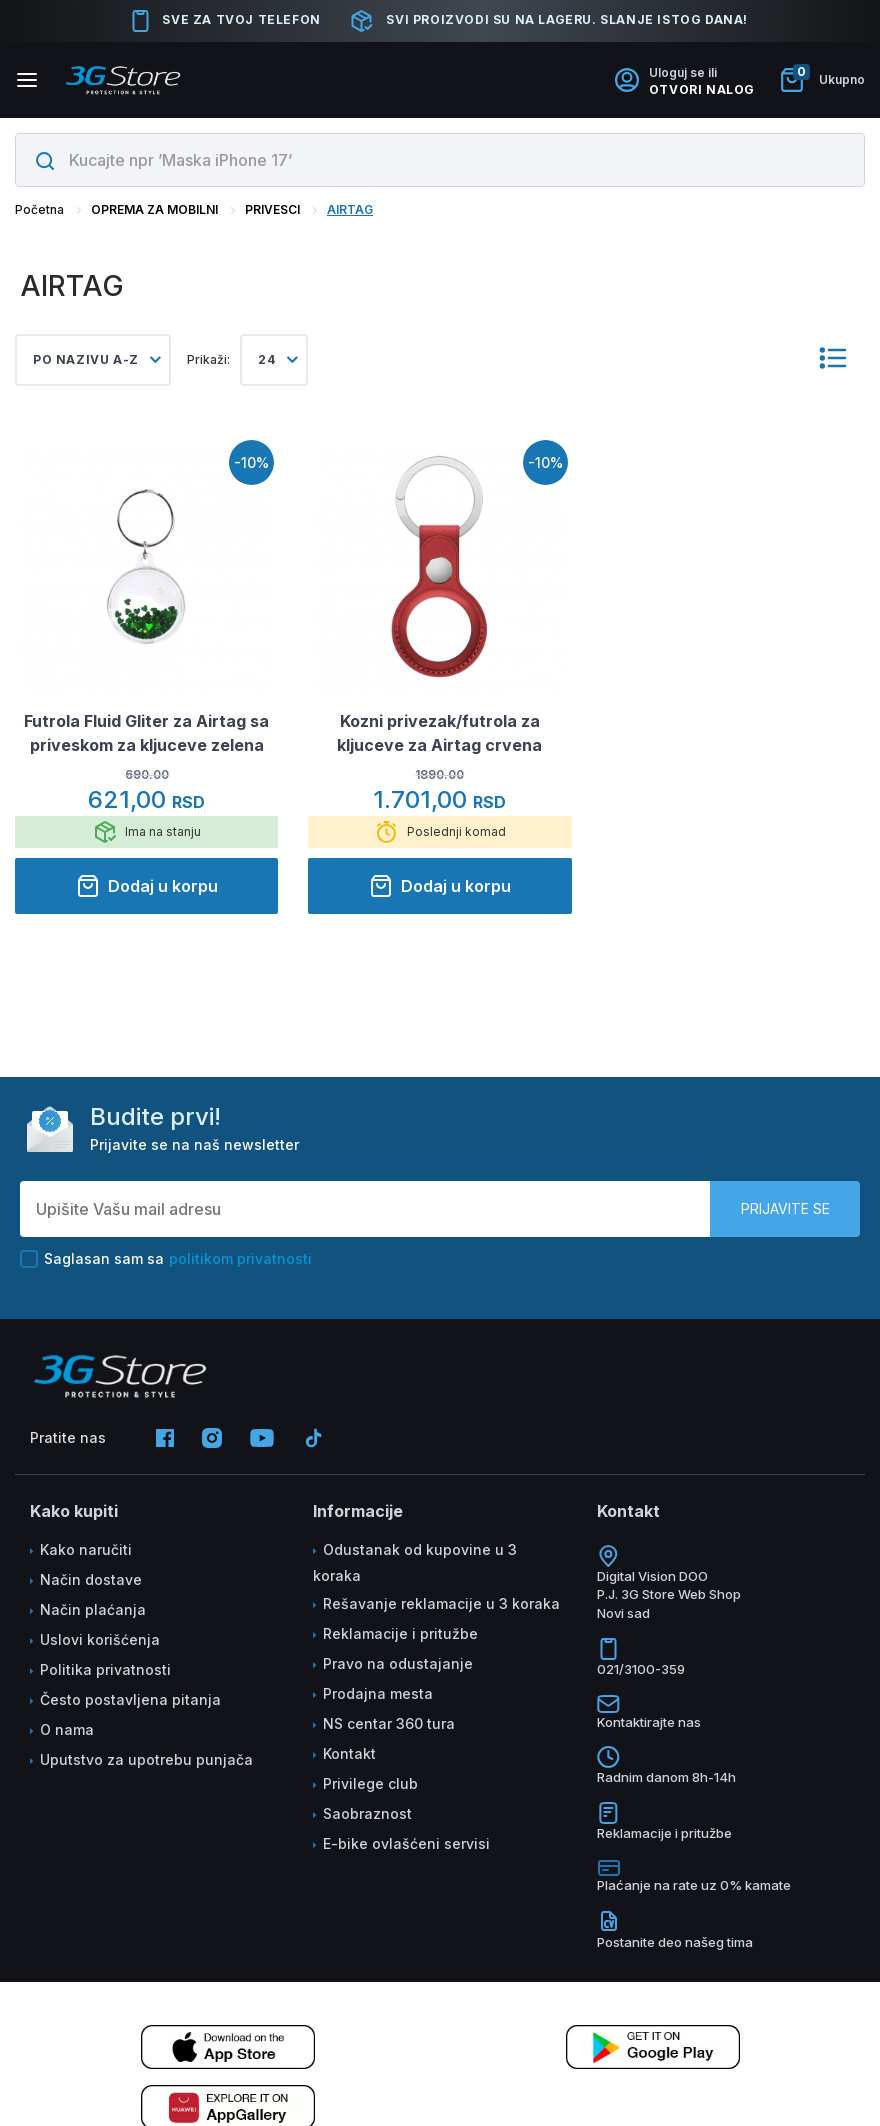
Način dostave (91, 1579)
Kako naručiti (86, 1549)
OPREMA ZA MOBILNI (154, 209)
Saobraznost (367, 1813)
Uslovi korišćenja (100, 1639)
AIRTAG (350, 209)
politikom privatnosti (240, 1258)
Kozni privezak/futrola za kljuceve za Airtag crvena (439, 733)
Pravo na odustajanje (398, 1663)
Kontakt (349, 1753)
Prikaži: (208, 359)
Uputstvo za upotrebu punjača (146, 1759)
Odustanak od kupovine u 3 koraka (415, 1562)
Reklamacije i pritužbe (400, 1633)
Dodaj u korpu (147, 886)
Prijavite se (785, 1208)
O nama (67, 1729)
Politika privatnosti (105, 1669)
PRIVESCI (272, 209)
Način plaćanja (93, 1609)
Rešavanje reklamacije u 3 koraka (441, 1603)
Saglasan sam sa (166, 1259)
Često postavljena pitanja (130, 1699)
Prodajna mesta (378, 1693)
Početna (39, 209)
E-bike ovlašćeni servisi (406, 1843)
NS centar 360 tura (389, 1723)
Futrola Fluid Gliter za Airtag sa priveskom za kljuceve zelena (146, 733)
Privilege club (370, 1783)
